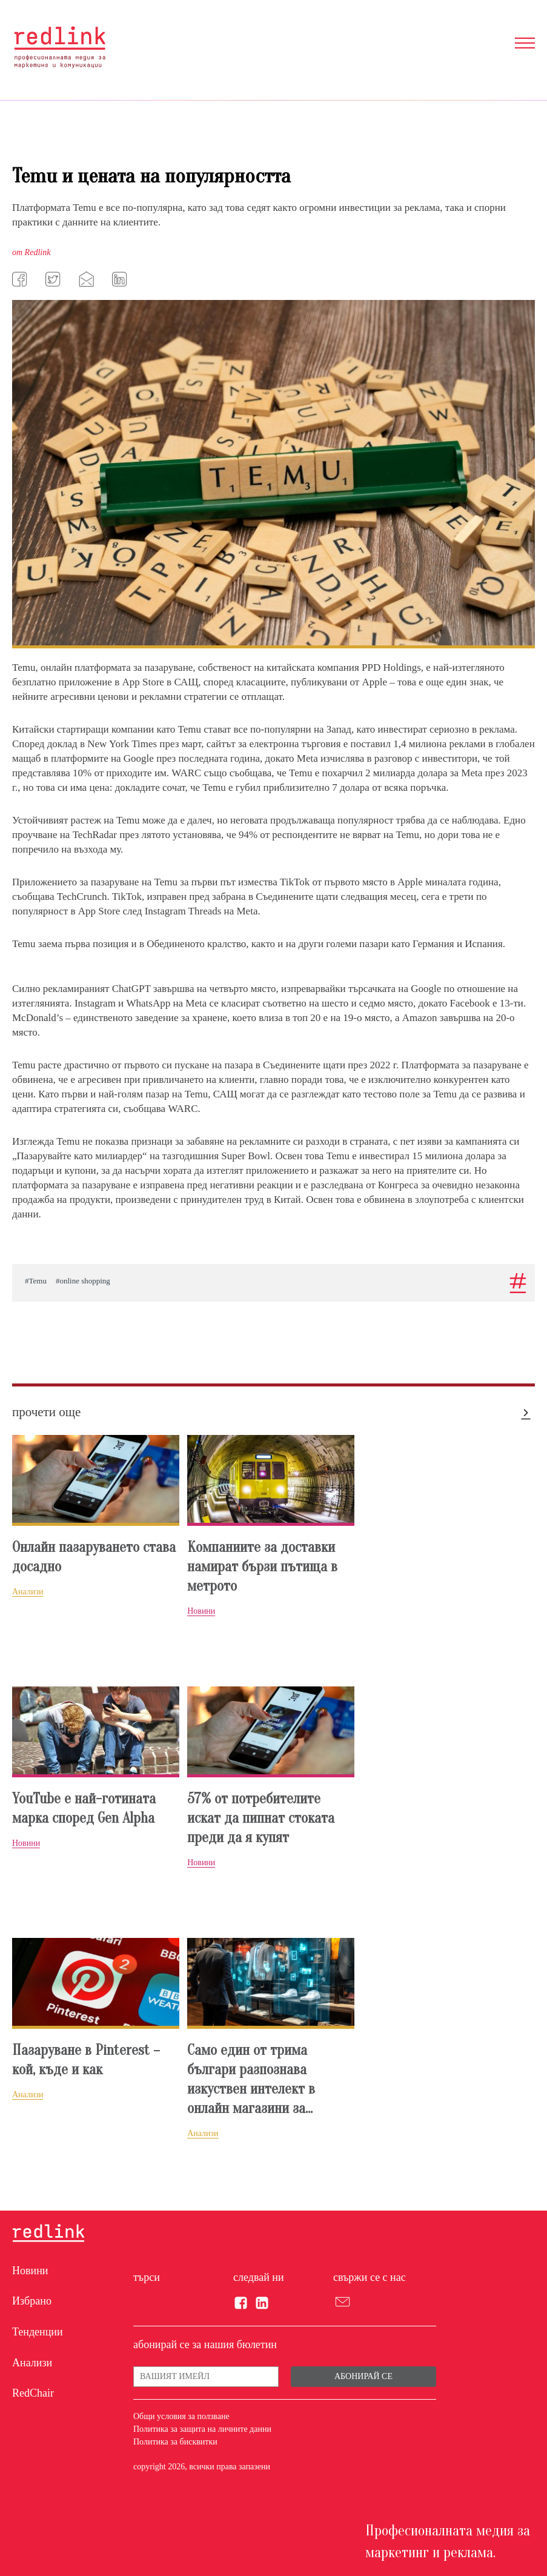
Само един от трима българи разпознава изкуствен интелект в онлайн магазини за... (251, 2079)
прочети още (46, 1412)
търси (146, 2277)
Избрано (31, 2301)
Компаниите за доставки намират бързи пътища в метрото (262, 1566)
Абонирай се (363, 2376)
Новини (30, 2271)
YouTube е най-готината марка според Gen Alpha (84, 1808)
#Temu (36, 1281)
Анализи (32, 2363)
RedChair (33, 2393)
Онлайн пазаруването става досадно (94, 1557)
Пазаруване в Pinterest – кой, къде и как (86, 2060)
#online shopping (83, 1281)
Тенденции (37, 2332)
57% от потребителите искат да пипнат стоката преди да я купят (260, 1818)
